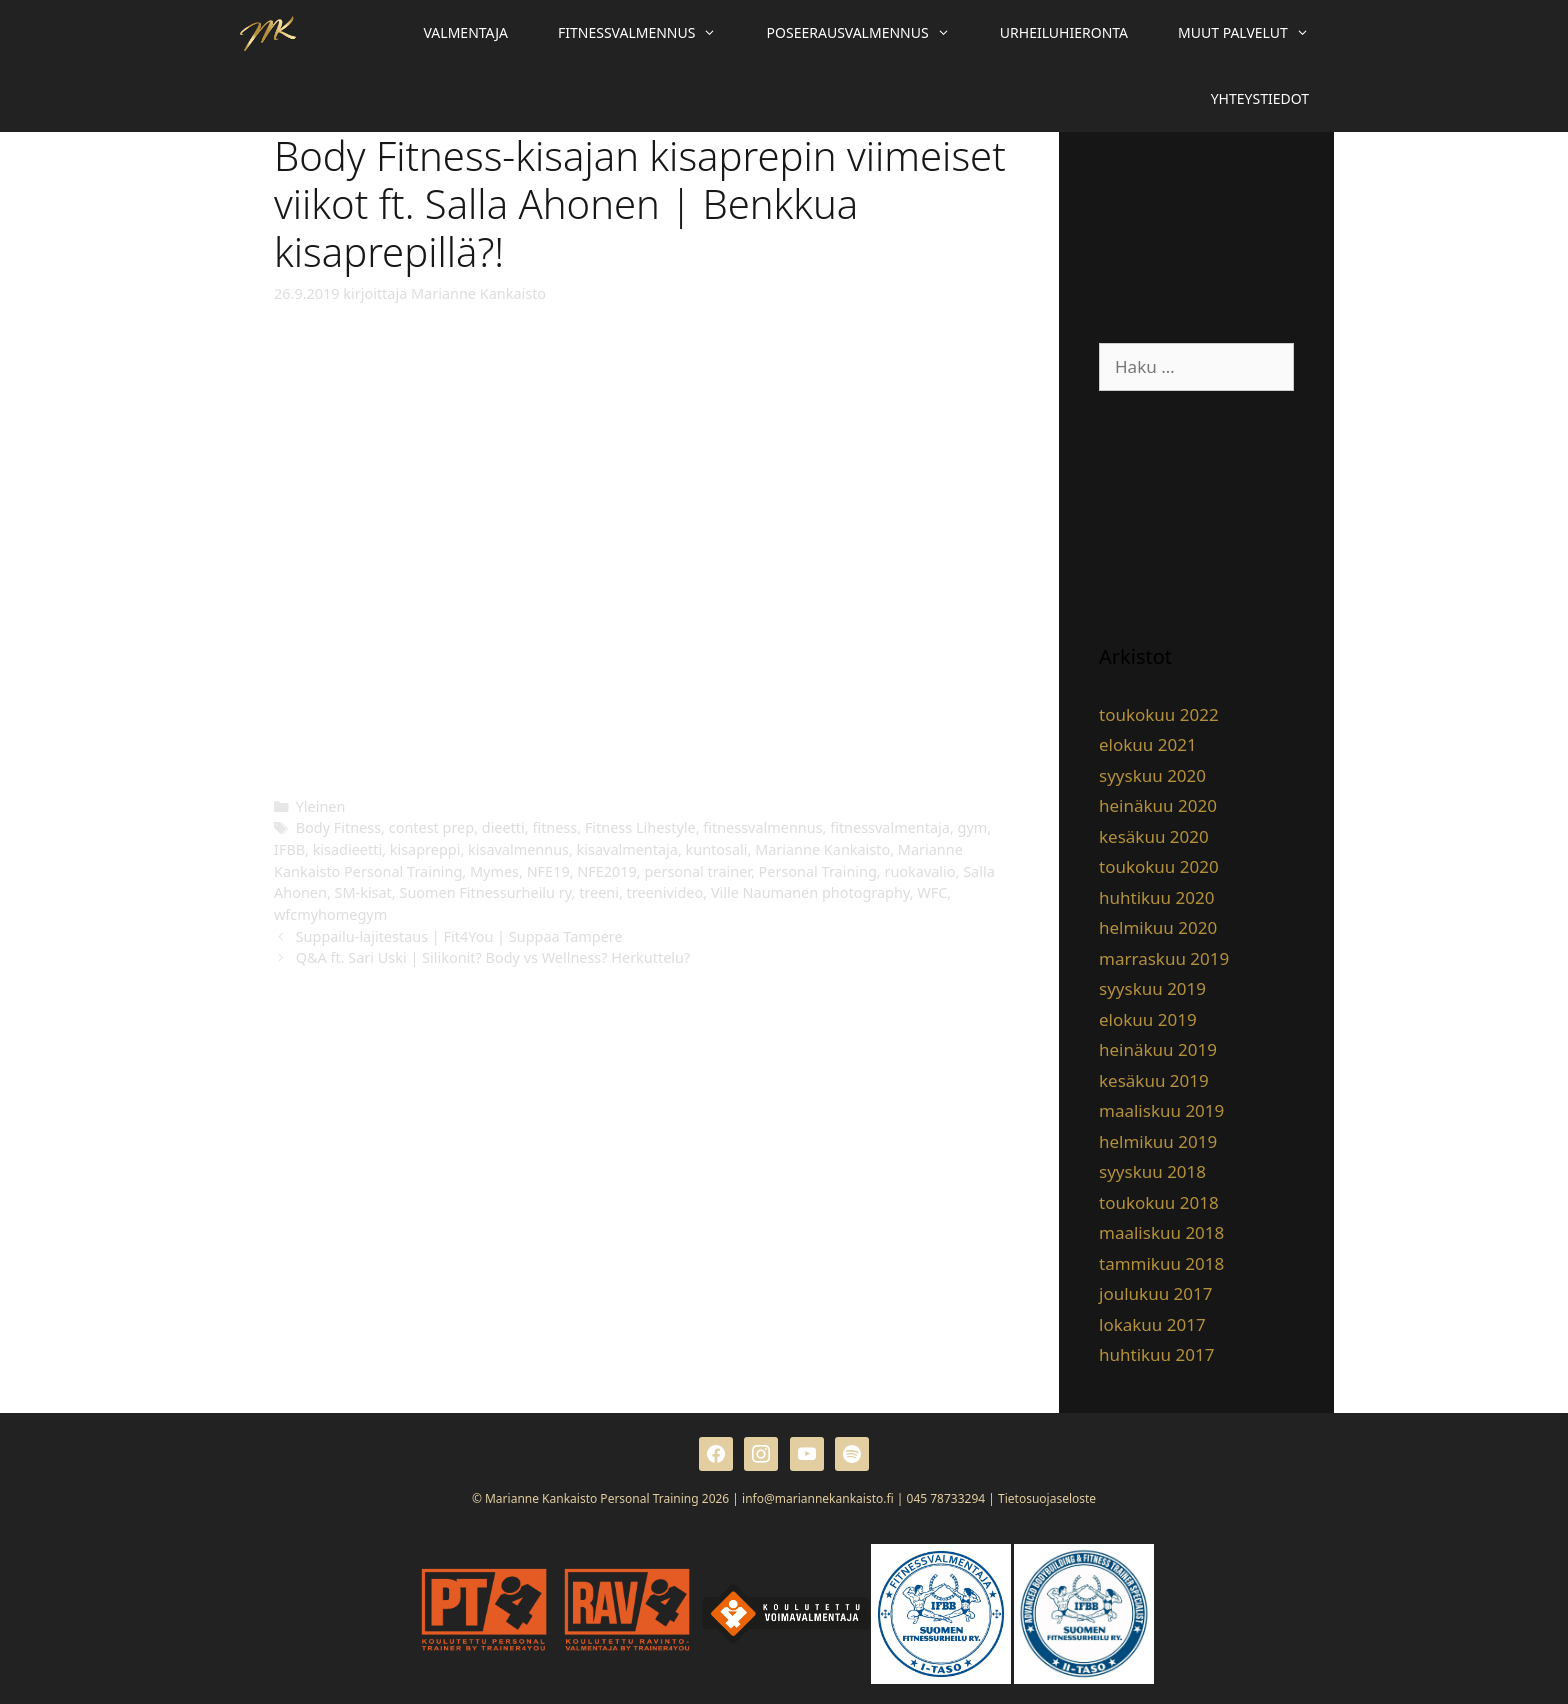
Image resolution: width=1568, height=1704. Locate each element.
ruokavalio (919, 871)
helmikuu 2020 (1158, 927)
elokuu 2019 (1148, 1019)
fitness (554, 827)
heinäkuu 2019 (1158, 1049)
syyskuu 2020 (1152, 775)
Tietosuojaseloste (1047, 1498)
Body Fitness (338, 827)
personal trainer (697, 871)
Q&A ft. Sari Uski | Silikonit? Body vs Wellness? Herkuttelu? (493, 957)
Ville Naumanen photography (810, 892)
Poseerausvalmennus (871, 33)
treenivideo (665, 892)
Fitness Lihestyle (640, 827)
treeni (599, 892)
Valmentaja (466, 32)
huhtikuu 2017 (1156, 1354)
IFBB (289, 849)
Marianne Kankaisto (822, 849)
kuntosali (717, 849)
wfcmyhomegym (330, 914)
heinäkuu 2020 (1158, 805)
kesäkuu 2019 (1154, 1080)
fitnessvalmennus (762, 827)
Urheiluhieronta (1064, 32)
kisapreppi (425, 849)
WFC (932, 892)
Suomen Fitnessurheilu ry (485, 892)
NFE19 (548, 871)
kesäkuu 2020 (1154, 836)
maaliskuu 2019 (1161, 1110)
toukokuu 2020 (1159, 866)
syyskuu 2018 (1152, 1171)
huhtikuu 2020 (1156, 897)
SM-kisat (363, 892)
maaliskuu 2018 (1161, 1232)
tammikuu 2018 (1161, 1263)
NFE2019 (607, 871)
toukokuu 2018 (1159, 1202)
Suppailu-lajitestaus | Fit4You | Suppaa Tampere (459, 936)
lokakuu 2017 (1152, 1324)
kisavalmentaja (627, 849)
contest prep (431, 827)
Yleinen (321, 806)
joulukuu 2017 (1155, 1293)
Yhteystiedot (1260, 98)
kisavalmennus (518, 849)
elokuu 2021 (1148, 744)
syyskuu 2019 (1152, 988)
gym (973, 827)
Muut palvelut (1256, 33)
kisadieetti (348, 849)
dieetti (503, 827)
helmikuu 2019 (1158, 1141)
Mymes (494, 871)
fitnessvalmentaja (890, 827)
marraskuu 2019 (1164, 958)
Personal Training (818, 871)
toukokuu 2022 (1159, 714)
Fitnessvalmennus (650, 33)
